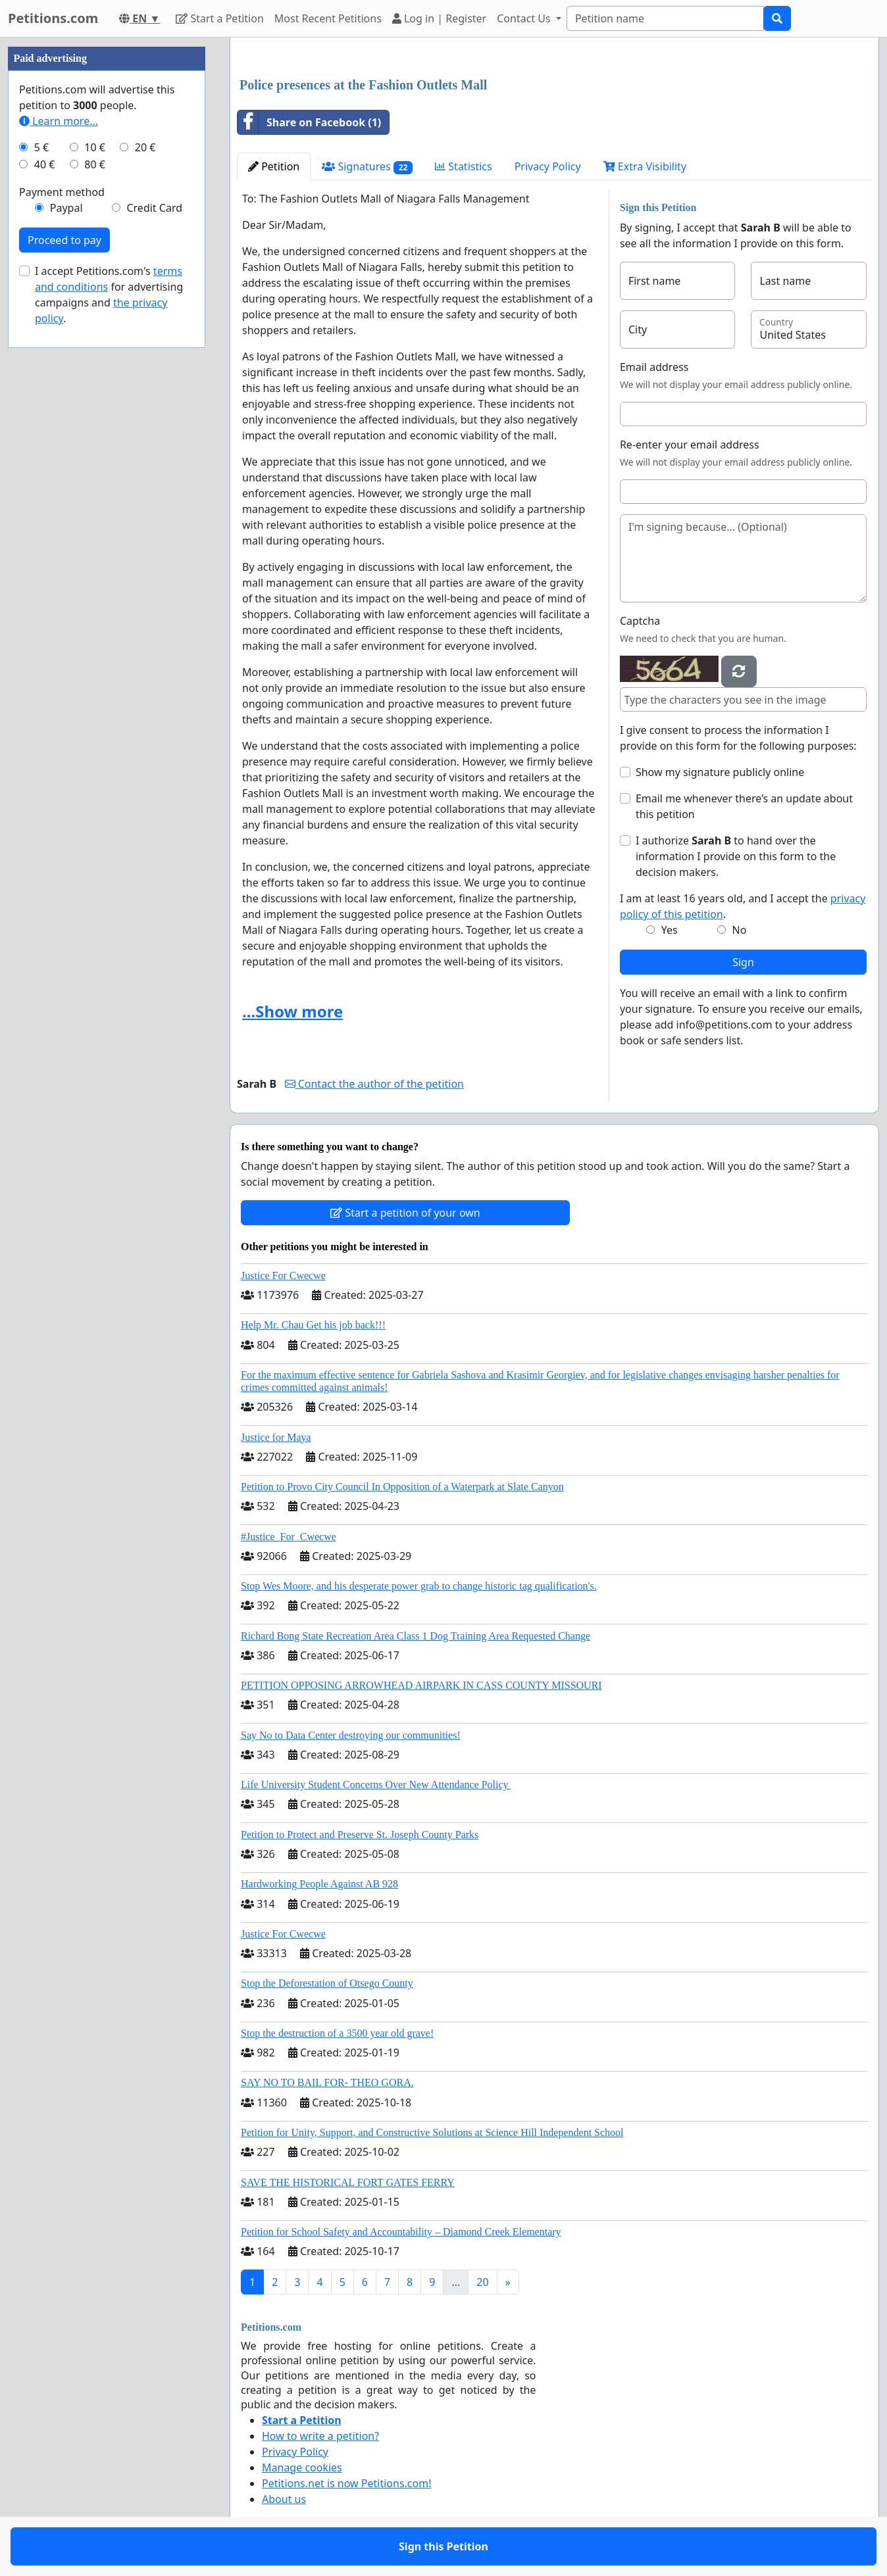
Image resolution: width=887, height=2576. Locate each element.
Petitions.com (53, 18)
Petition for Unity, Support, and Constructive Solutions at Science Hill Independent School (432, 2132)
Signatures (367, 166)
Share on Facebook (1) (309, 122)
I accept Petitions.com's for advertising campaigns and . (109, 295)
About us (284, 2499)
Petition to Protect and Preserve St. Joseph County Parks (359, 1834)
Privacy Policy (548, 166)
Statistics (463, 166)
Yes (669, 930)
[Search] (665, 18)
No (739, 930)
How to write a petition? (320, 2436)
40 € (44, 164)
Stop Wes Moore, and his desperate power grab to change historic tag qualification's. (419, 1586)
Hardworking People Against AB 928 (319, 1883)
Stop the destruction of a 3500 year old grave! (337, 2033)
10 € (94, 147)
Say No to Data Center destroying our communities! (351, 1735)
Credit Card (154, 208)
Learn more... (58, 121)
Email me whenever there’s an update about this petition (744, 806)
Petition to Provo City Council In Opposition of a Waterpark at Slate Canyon (402, 1486)
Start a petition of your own (405, 1212)
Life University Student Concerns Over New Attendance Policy (376, 1784)
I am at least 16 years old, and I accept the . (742, 906)
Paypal (66, 208)
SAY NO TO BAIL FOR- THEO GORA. (327, 2082)
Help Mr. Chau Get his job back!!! (313, 1324)
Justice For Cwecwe (283, 1275)
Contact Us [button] (525, 18)
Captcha (640, 621)
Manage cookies (302, 2467)
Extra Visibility (644, 166)
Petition (273, 166)
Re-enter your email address (689, 444)
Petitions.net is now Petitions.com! (346, 2483)
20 (482, 2282)
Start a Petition (219, 18)
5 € (41, 147)
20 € (145, 147)
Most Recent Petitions (328, 18)
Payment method (62, 192)
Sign (743, 962)
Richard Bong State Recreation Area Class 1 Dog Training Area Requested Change (415, 1635)
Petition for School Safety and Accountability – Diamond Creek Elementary (401, 2231)
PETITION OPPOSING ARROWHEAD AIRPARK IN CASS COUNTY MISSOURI (421, 1685)
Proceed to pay (64, 240)
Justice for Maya (276, 1437)
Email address (654, 367)
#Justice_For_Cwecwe (288, 1536)
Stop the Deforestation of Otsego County (327, 1983)
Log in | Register (439, 18)
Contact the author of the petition (374, 1084)
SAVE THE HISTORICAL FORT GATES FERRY (348, 2182)
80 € (94, 164)
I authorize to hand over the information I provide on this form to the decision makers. (736, 856)
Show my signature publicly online (720, 772)
